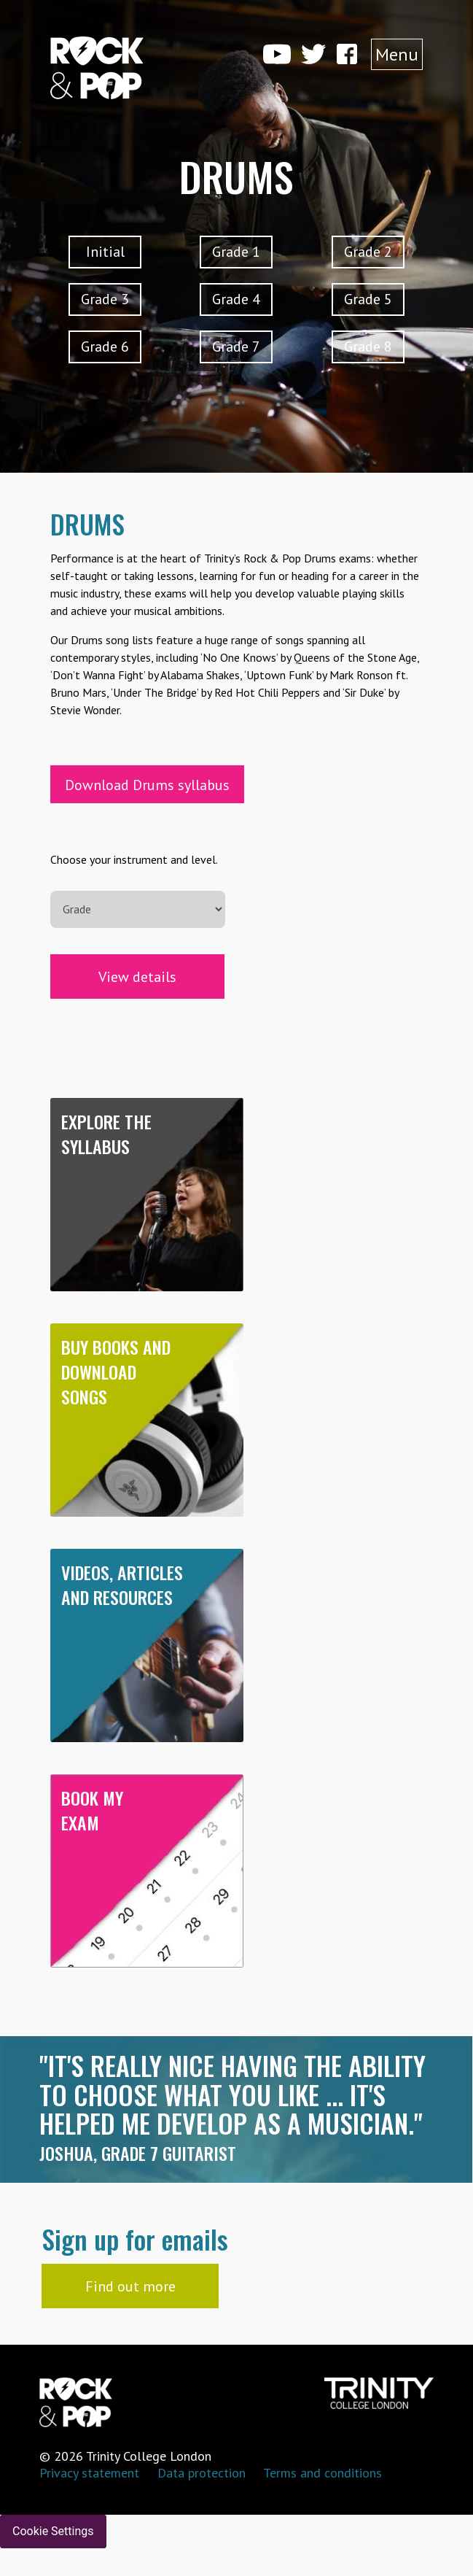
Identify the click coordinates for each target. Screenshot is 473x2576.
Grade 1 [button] (236, 251)
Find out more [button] (130, 2286)
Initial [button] (105, 251)
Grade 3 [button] (105, 299)
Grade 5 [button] (368, 299)
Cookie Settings (53, 2531)
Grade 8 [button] (368, 346)
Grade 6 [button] (105, 346)
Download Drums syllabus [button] (147, 784)
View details (137, 976)
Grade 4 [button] (236, 299)
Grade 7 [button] (236, 346)
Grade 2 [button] (368, 251)
